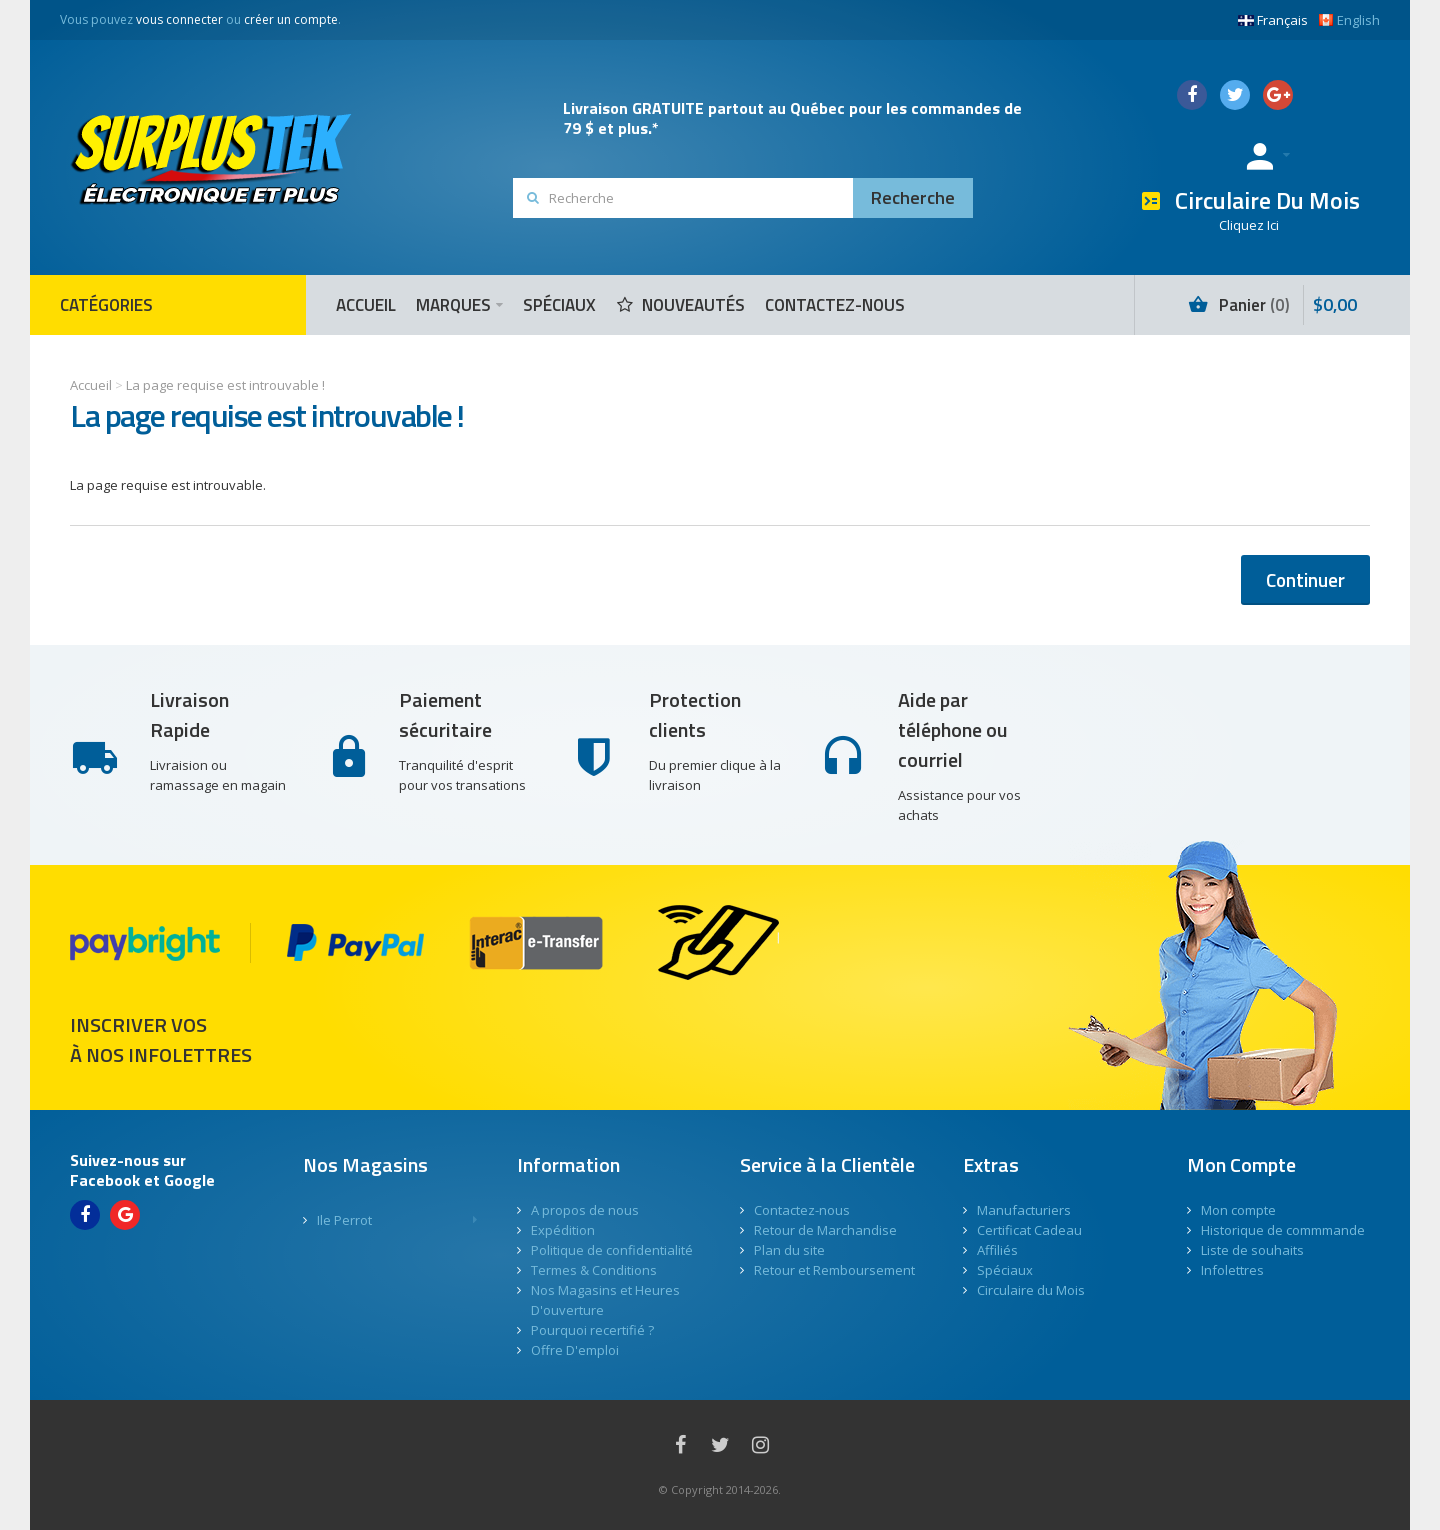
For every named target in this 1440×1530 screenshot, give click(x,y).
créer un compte (291, 19)
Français (1273, 20)
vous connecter (179, 19)
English (1349, 20)
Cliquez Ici (1249, 225)
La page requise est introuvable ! (225, 385)
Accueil (91, 385)
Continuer (1305, 579)
